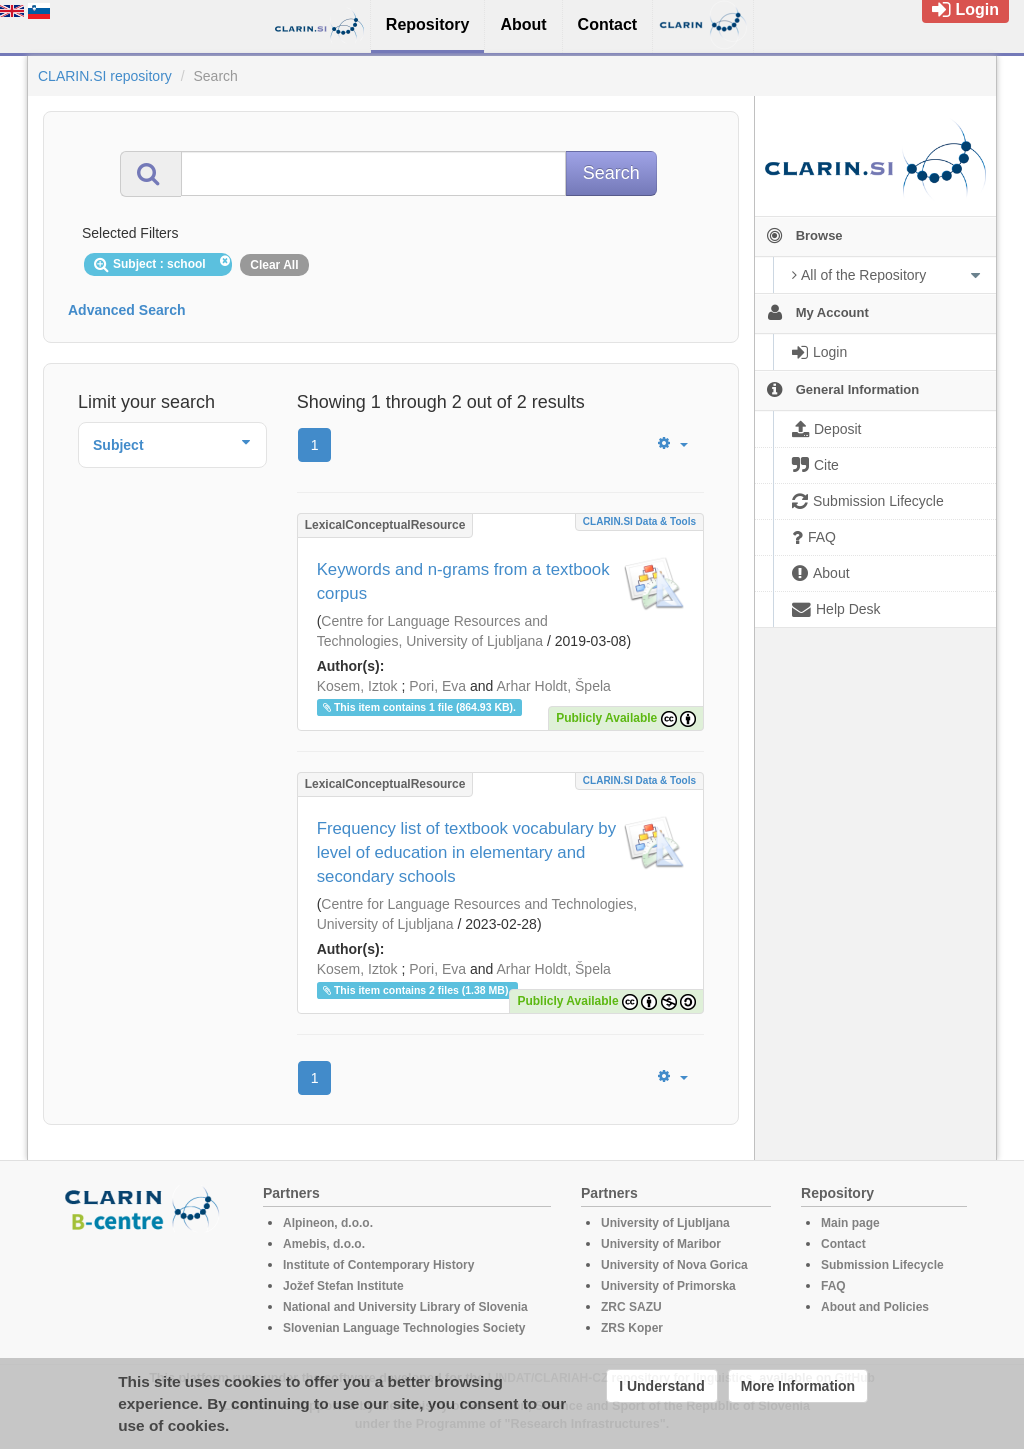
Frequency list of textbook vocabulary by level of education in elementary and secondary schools (466, 852)
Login (965, 9)
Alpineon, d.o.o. (328, 1223)
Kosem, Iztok (357, 686)
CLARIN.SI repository (105, 76)
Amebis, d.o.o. (324, 1244)
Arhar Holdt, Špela (553, 686)
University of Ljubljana (665, 1223)
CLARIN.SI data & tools (639, 521)
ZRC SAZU (631, 1307)
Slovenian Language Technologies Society (404, 1328)
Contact (843, 1244)
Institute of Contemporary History (378, 1265)
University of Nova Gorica (674, 1265)
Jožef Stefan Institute (343, 1286)
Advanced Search (127, 310)
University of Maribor (661, 1244)
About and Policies (875, 1307)
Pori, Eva (437, 686)
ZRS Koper (632, 1328)
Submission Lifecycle (882, 1265)
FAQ (833, 1286)
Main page (850, 1223)
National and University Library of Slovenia (405, 1307)
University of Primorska (668, 1286)
